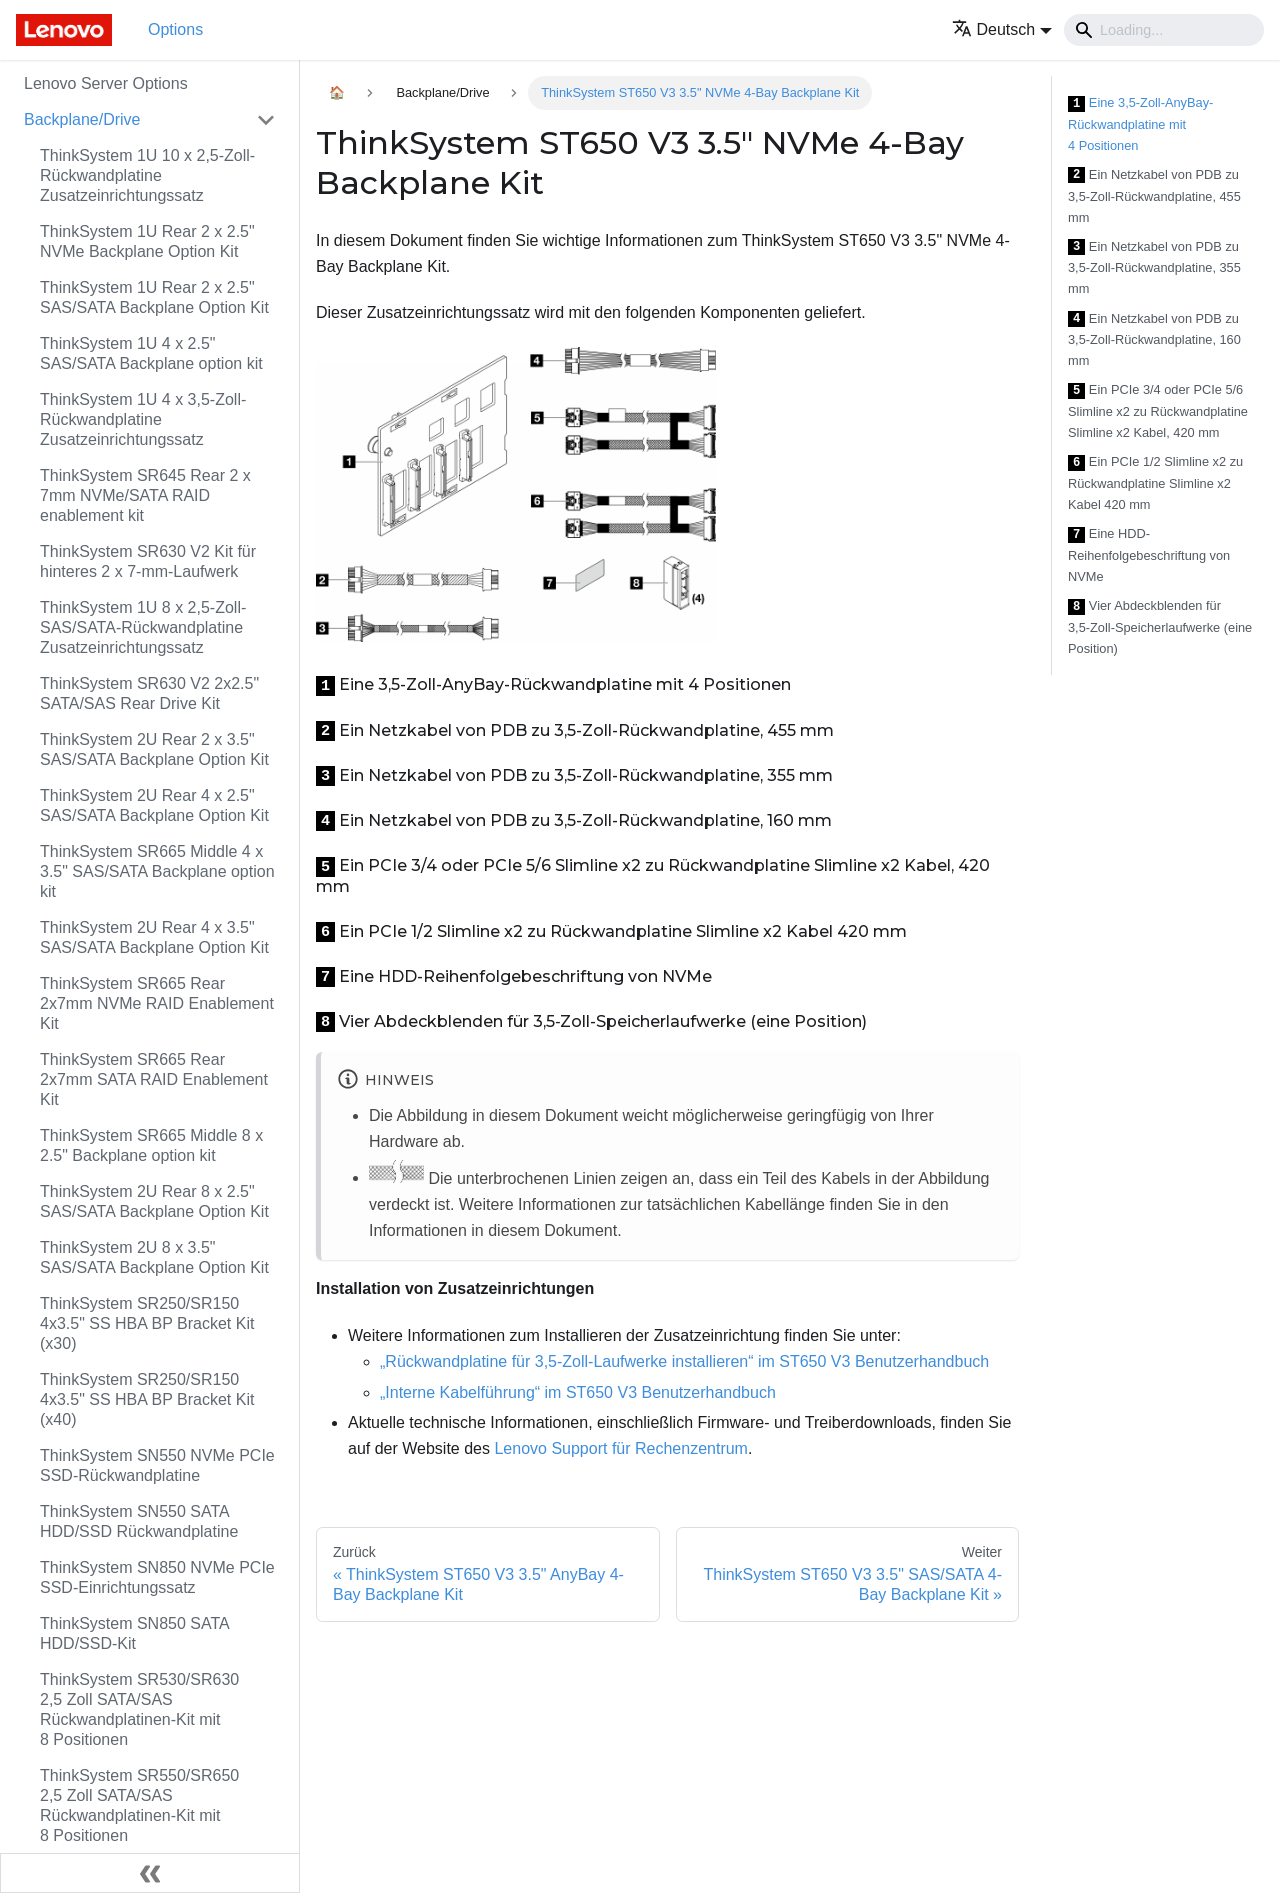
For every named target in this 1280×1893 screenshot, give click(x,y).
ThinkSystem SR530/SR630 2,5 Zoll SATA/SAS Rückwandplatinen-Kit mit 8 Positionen (139, 1709)
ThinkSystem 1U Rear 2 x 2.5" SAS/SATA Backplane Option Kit (154, 297)
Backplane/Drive (82, 119)
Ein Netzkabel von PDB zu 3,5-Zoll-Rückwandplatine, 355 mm (1154, 268)
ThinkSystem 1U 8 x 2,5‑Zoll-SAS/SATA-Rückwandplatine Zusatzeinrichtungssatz (143, 627)
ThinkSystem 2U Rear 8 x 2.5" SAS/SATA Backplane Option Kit (154, 1201)
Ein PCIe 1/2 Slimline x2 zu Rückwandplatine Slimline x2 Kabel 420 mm (1155, 483)
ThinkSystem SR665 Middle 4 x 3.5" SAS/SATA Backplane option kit (157, 871)
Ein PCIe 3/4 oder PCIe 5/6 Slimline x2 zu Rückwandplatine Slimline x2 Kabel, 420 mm (1158, 411)
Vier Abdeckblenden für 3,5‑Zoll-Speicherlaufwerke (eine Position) (1160, 627)
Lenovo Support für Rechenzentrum (620, 1448)
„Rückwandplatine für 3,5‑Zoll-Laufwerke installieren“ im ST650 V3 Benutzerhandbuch (684, 1361)
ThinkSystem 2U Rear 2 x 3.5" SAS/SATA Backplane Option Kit (154, 749)
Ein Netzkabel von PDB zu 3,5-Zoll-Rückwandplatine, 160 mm (1154, 340)
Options (175, 29)
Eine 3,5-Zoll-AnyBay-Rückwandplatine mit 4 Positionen (1140, 124)
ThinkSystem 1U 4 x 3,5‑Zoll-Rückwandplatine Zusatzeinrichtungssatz (143, 419)
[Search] (1164, 30)
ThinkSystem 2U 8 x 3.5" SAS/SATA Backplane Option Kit (154, 1257)
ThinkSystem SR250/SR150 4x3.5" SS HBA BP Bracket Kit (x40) (147, 1399)
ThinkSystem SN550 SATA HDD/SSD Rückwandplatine (139, 1521)
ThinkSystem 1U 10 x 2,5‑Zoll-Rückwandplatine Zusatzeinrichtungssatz (147, 175)
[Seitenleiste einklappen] (150, 1873)
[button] (1002, 29)
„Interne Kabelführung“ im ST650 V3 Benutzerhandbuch (578, 1392)
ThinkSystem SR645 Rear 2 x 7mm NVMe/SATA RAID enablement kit (145, 495)
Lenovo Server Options (106, 83)
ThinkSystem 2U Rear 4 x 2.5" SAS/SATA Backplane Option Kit (154, 805)
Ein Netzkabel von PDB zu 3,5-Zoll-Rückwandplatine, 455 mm (1154, 196)
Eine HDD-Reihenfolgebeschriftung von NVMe (1149, 555)
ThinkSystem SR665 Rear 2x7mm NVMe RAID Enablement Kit (157, 1003)
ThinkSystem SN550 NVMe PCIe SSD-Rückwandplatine (157, 1465)
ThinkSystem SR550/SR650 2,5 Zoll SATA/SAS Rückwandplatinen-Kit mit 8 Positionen (139, 1805)
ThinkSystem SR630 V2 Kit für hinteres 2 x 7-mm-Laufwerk (148, 561)
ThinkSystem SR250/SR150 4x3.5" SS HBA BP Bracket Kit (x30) (147, 1323)
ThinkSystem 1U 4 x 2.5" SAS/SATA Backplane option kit (151, 353)
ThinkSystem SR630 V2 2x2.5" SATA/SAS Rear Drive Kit (149, 693)
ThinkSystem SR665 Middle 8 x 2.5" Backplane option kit (151, 1145)
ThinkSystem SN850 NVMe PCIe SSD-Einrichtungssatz (157, 1577)
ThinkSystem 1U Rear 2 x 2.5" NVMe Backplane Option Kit (147, 241)
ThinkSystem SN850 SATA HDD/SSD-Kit (134, 1633)
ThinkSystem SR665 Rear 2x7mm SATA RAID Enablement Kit (154, 1079)
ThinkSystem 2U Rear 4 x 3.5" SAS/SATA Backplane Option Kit (154, 937)
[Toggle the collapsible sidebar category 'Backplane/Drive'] (266, 120)
